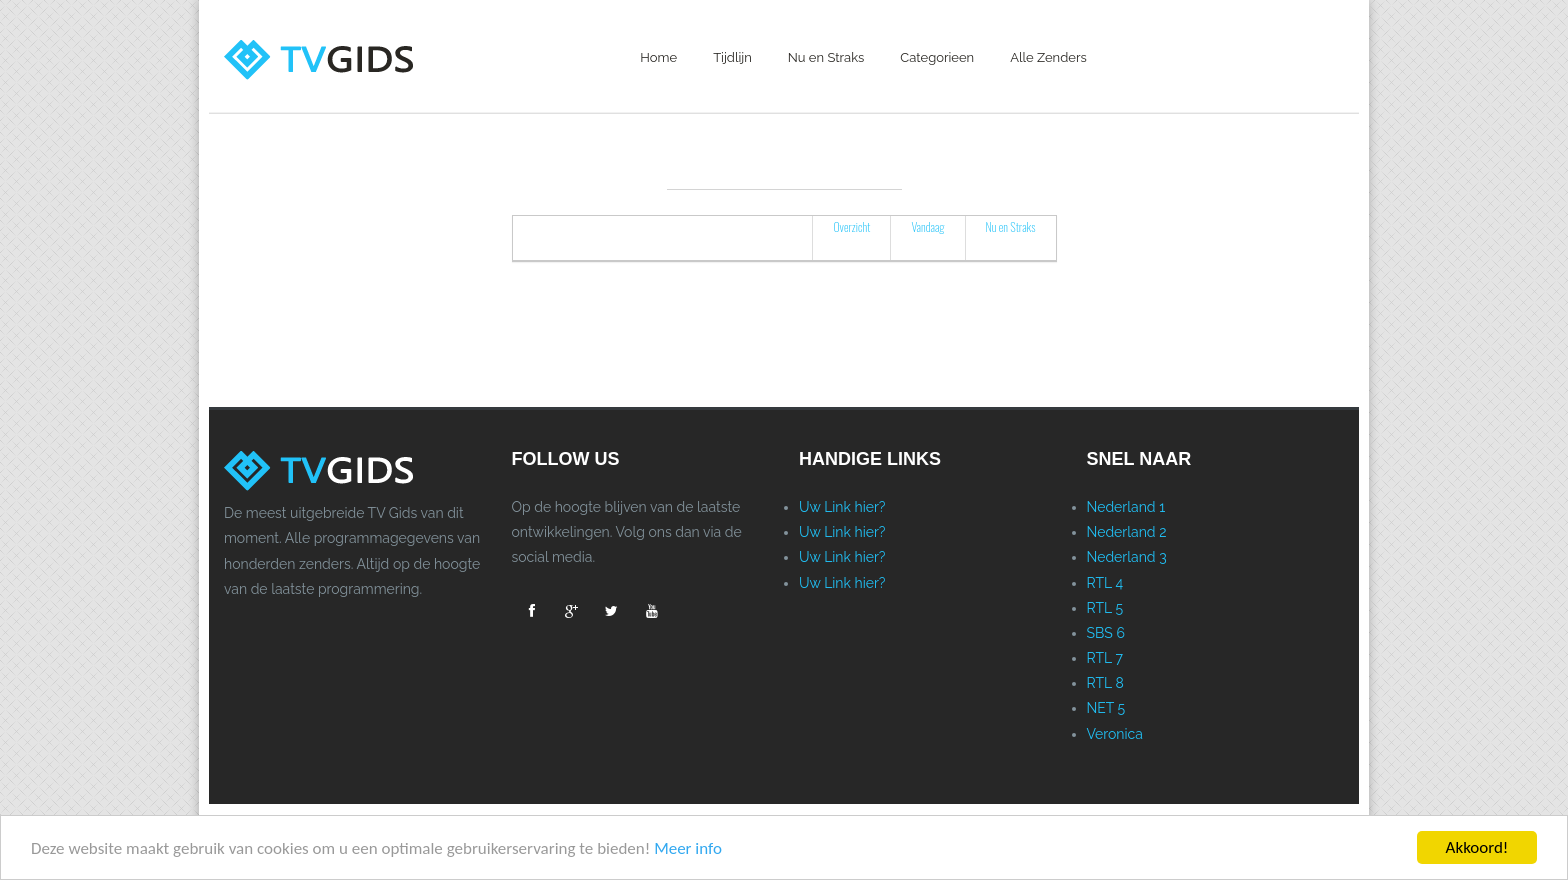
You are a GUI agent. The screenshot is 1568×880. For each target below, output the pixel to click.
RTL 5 (1105, 608)
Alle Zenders (1048, 57)
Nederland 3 (1127, 557)
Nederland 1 (1126, 507)
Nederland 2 (1127, 532)
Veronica (1115, 734)
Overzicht (851, 226)
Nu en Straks (826, 57)
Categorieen (937, 57)
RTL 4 (1105, 583)
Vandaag (927, 226)
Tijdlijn (732, 57)
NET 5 (1106, 708)
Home (658, 57)
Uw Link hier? (842, 507)
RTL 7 (1105, 658)
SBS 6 (1106, 633)
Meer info (688, 848)
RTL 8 (1105, 683)
